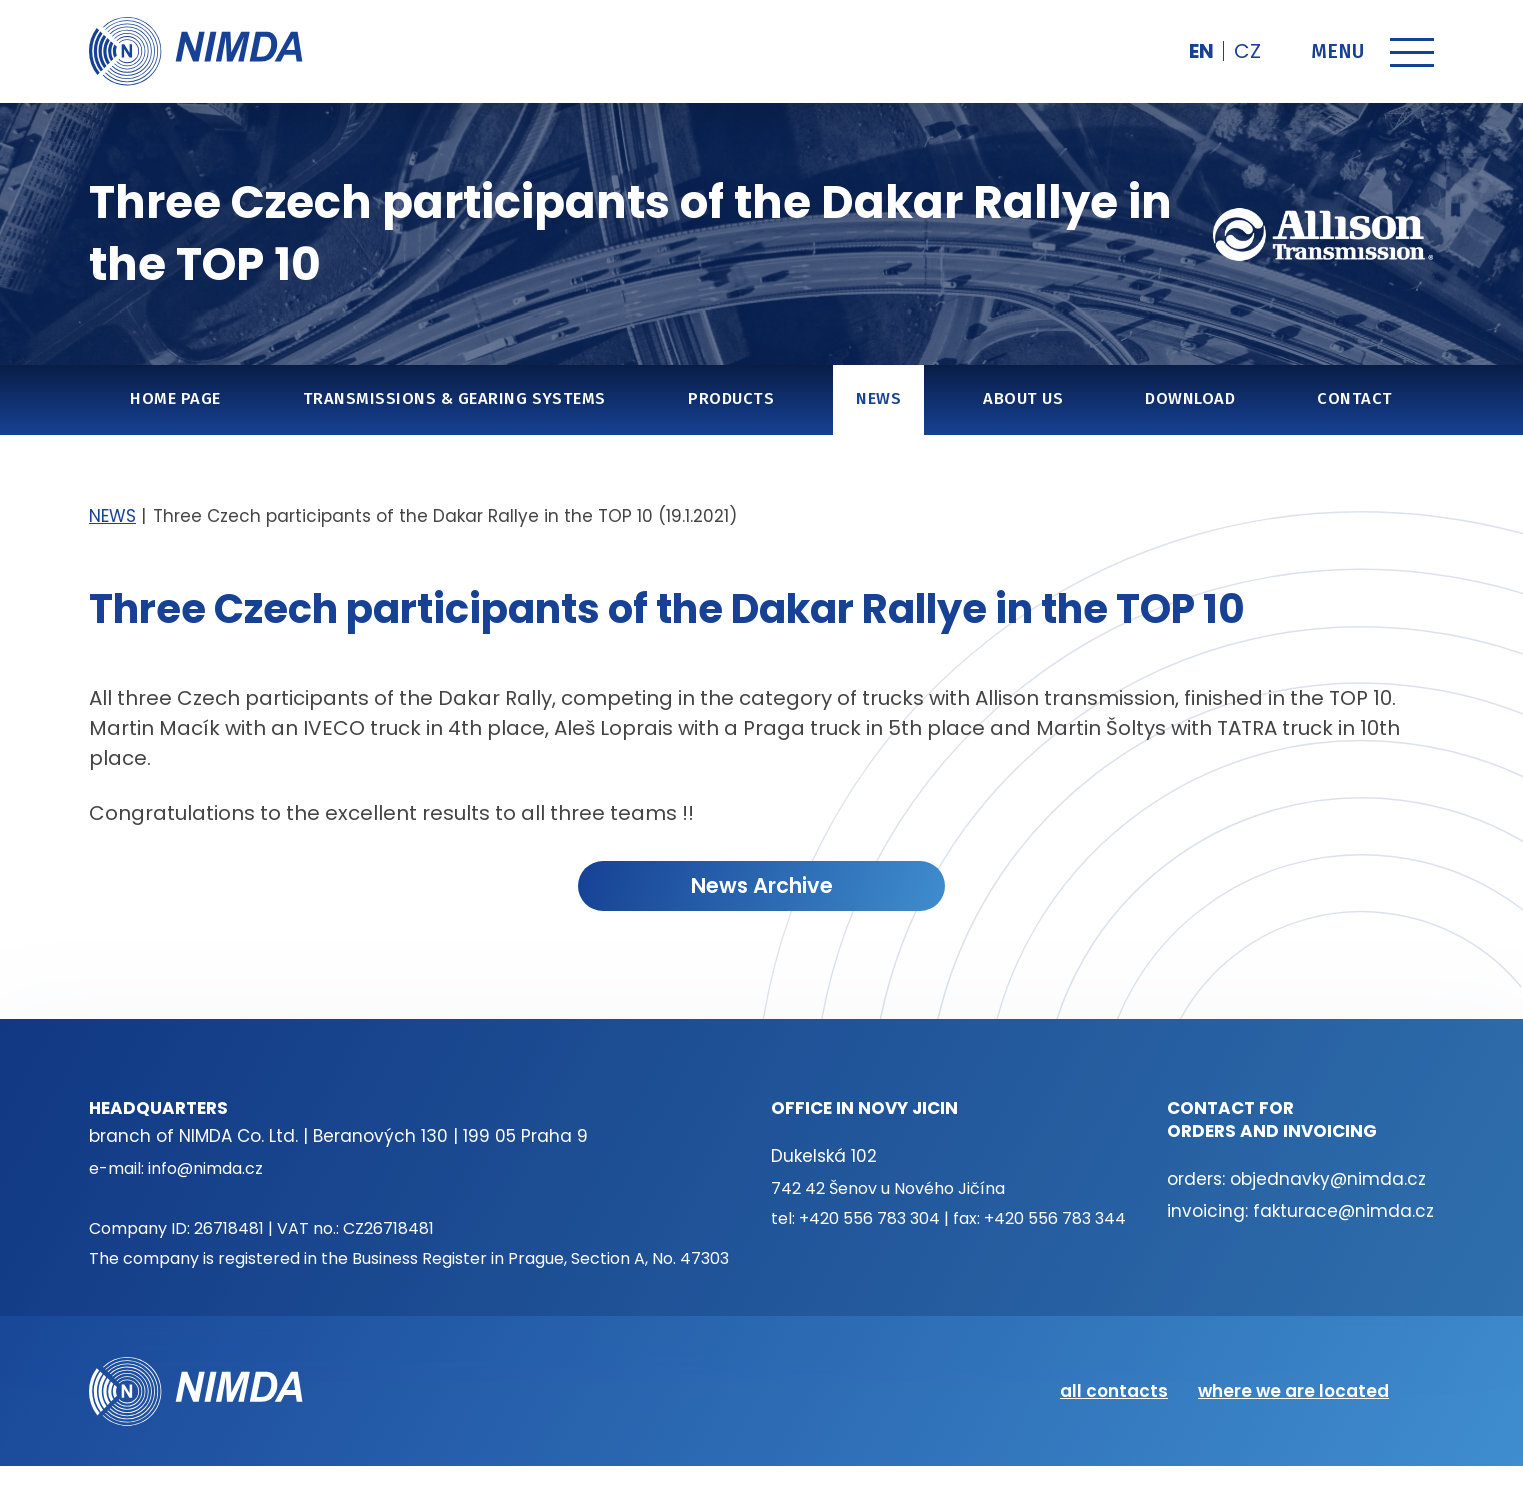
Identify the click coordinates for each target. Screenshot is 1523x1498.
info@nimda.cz (205, 1168)
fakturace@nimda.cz (1343, 1211)
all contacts (1114, 1391)
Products (731, 398)
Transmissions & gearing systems (454, 398)
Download (1190, 398)
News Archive (762, 885)
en (1201, 51)
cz (1247, 51)
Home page (175, 398)
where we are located (1293, 1391)
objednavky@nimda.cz (1328, 1179)
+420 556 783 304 (869, 1218)
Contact (1354, 398)
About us (1023, 398)
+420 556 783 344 (1055, 1218)
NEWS (878, 398)
